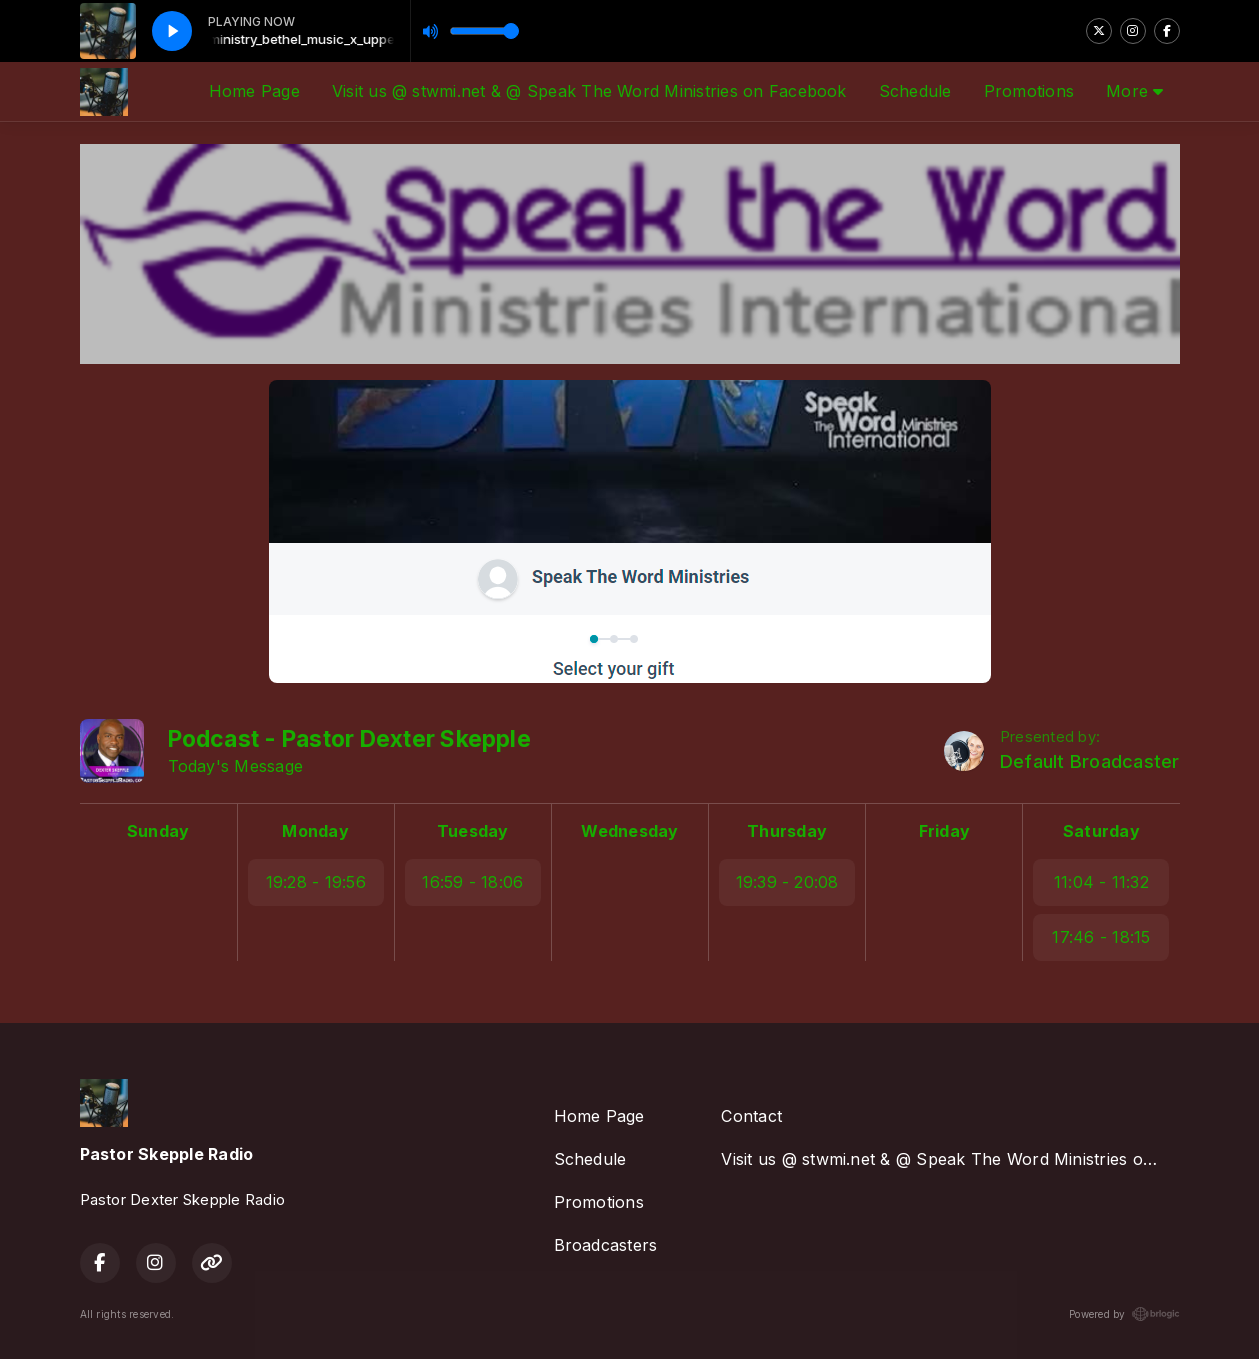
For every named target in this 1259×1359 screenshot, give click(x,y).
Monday (315, 831)
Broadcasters (606, 1245)
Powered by (1124, 1314)
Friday (944, 831)
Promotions (1029, 91)
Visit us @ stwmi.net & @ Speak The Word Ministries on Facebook (589, 91)
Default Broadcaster (1090, 761)
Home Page (254, 91)
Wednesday (629, 831)
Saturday (1101, 831)
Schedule (915, 91)
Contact (751, 1116)
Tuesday (473, 831)
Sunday (158, 831)
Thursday (787, 831)
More (1134, 91)
